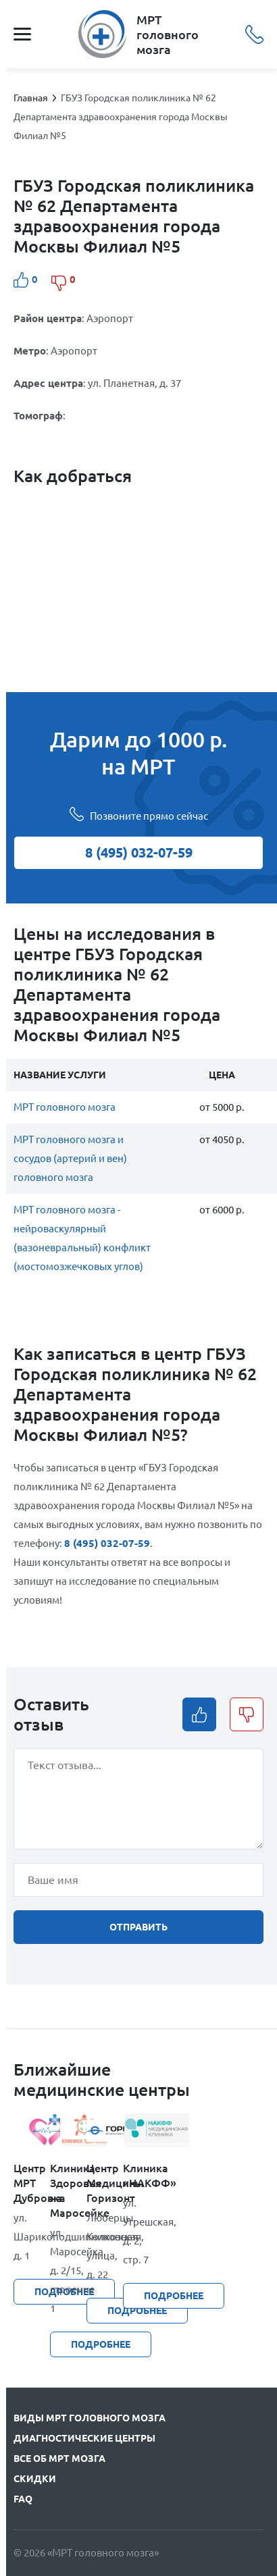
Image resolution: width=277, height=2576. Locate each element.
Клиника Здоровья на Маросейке (68, 2190)
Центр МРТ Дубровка (32, 2183)
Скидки (35, 2478)
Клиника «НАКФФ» (141, 2175)
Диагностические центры (84, 2438)
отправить (138, 1927)
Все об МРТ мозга (59, 2458)
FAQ (23, 2499)
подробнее (173, 2295)
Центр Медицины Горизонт (104, 2183)
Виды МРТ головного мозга (90, 2418)
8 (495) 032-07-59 (254, 34)
